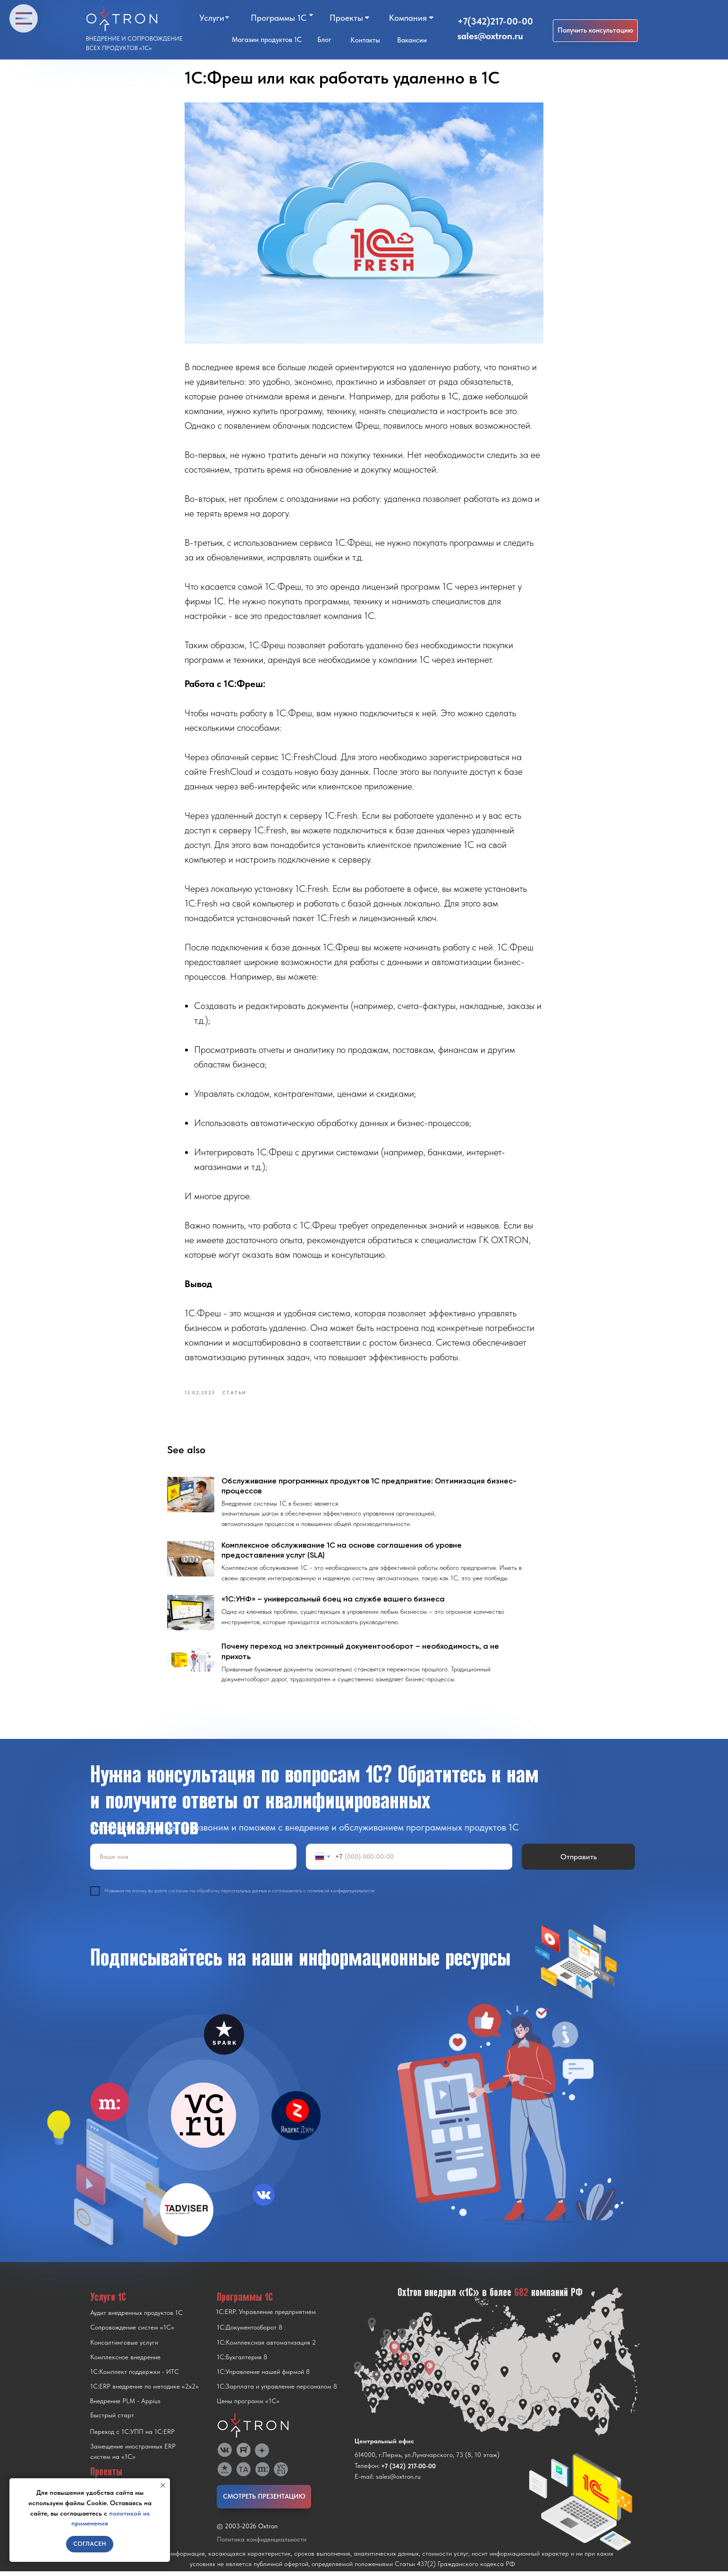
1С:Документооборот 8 (249, 2332)
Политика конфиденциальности (261, 2544)
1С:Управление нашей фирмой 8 (263, 2376)
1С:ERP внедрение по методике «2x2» (144, 2391)
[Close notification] (163, 2485)
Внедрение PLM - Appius (125, 2405)
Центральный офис (384, 2445)
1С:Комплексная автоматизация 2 (266, 2347)
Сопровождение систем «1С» (132, 2332)
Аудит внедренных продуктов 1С (136, 2317)
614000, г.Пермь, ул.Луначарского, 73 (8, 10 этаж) (427, 2459)
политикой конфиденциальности (340, 1896)
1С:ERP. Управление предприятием (266, 2316)
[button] (595, 30)
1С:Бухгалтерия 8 (242, 2361)
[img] (203, 2119)
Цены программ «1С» (248, 2405)
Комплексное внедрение (125, 2361)
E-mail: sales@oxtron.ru (388, 2481)
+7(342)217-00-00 (495, 21)
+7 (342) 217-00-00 (408, 2470)
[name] (193, 1861)
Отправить (578, 1861)
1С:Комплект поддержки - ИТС (134, 2376)
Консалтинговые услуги (124, 2347)
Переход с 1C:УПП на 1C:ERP (132, 2436)
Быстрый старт (112, 2419)
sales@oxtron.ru (490, 36)
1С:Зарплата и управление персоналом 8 (277, 2391)
